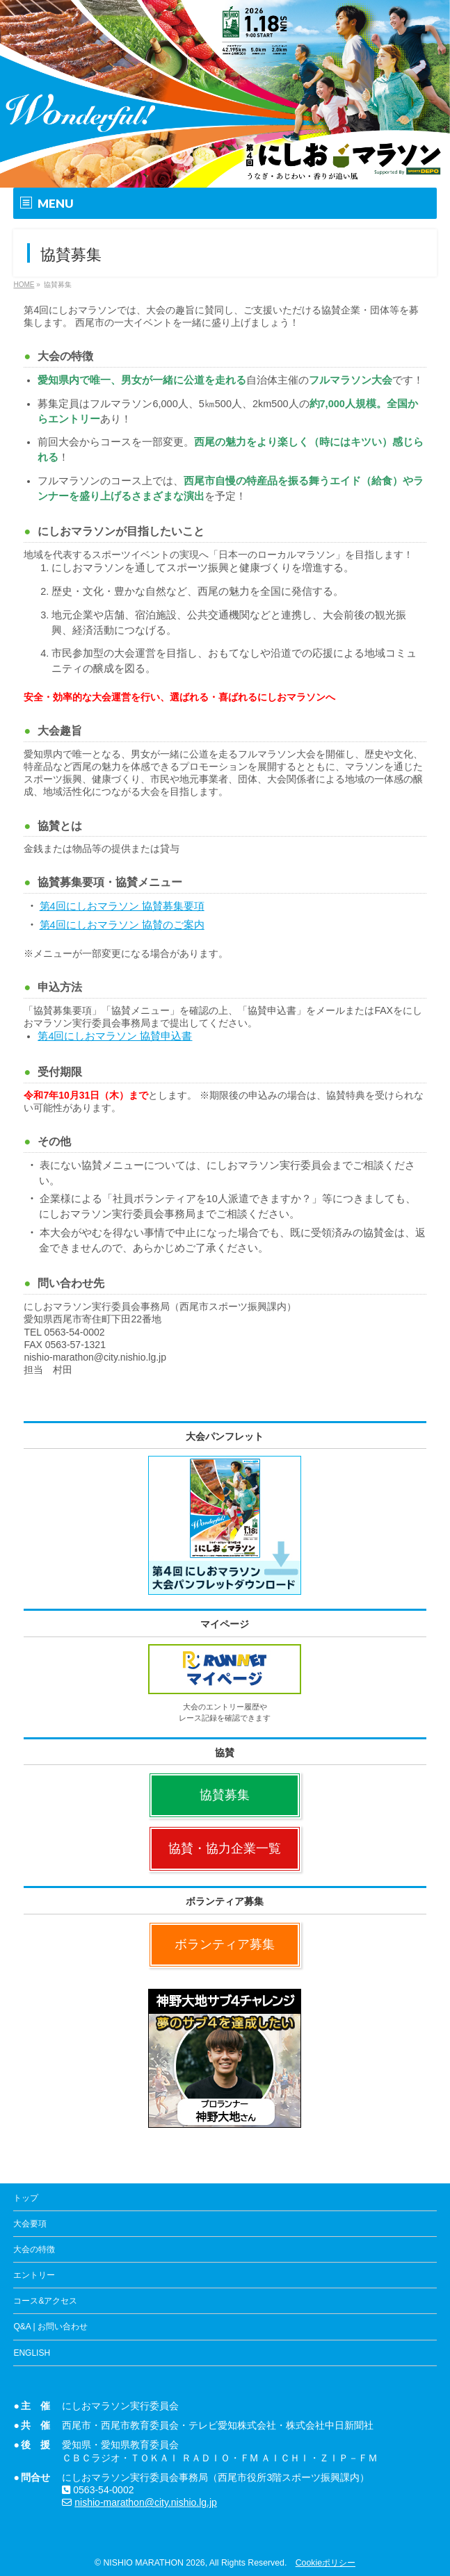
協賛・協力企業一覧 (224, 1848)
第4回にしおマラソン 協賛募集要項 (122, 906)
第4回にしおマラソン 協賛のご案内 (122, 924)
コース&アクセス (45, 2301)
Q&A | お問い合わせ (50, 2326)
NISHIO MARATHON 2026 (153, 2563)
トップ (25, 2198)
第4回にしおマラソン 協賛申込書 (115, 1036)
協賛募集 (225, 1795)
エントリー (34, 2275)
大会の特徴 (34, 2249)
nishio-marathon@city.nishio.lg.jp (145, 2502)
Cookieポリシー (325, 2563)
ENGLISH (31, 2353)
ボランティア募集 (225, 1944)
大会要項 (30, 2224)
